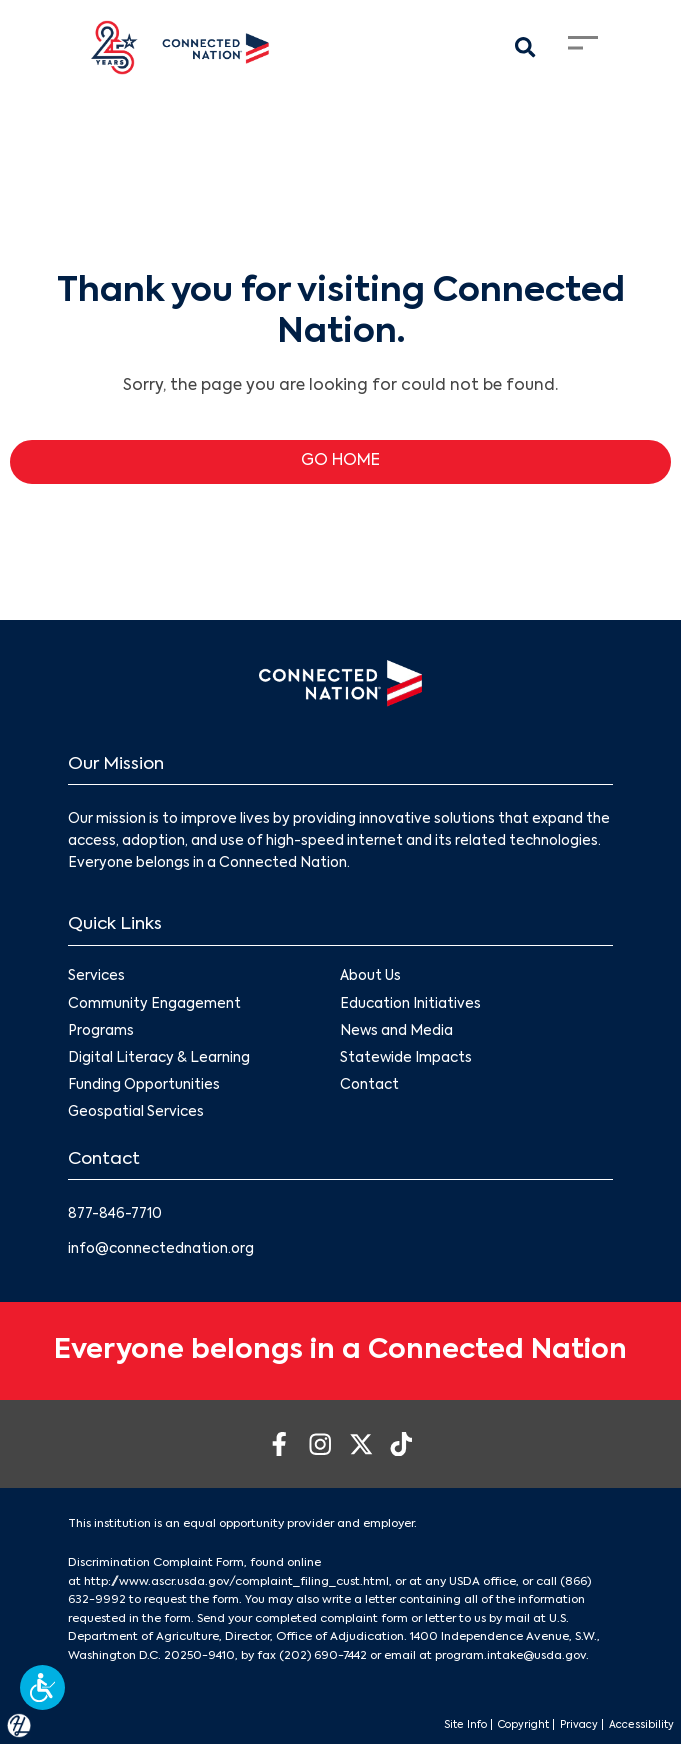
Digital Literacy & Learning (159, 1058)
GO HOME (340, 461)
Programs (101, 1031)
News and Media (397, 1031)
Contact (370, 1085)
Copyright (523, 1725)
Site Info (465, 1725)
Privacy (579, 1725)
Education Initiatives (411, 1004)
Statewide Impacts (407, 1058)
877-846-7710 (115, 1214)
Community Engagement (154, 1004)
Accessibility (641, 1725)
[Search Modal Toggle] (526, 48)
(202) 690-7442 (323, 1656)
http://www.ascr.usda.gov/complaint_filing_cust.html (236, 1582)
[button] (42, 1687)
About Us (371, 976)
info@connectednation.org (161, 1249)
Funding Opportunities (144, 1085)
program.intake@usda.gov (510, 1656)
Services (96, 976)
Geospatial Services (136, 1112)
